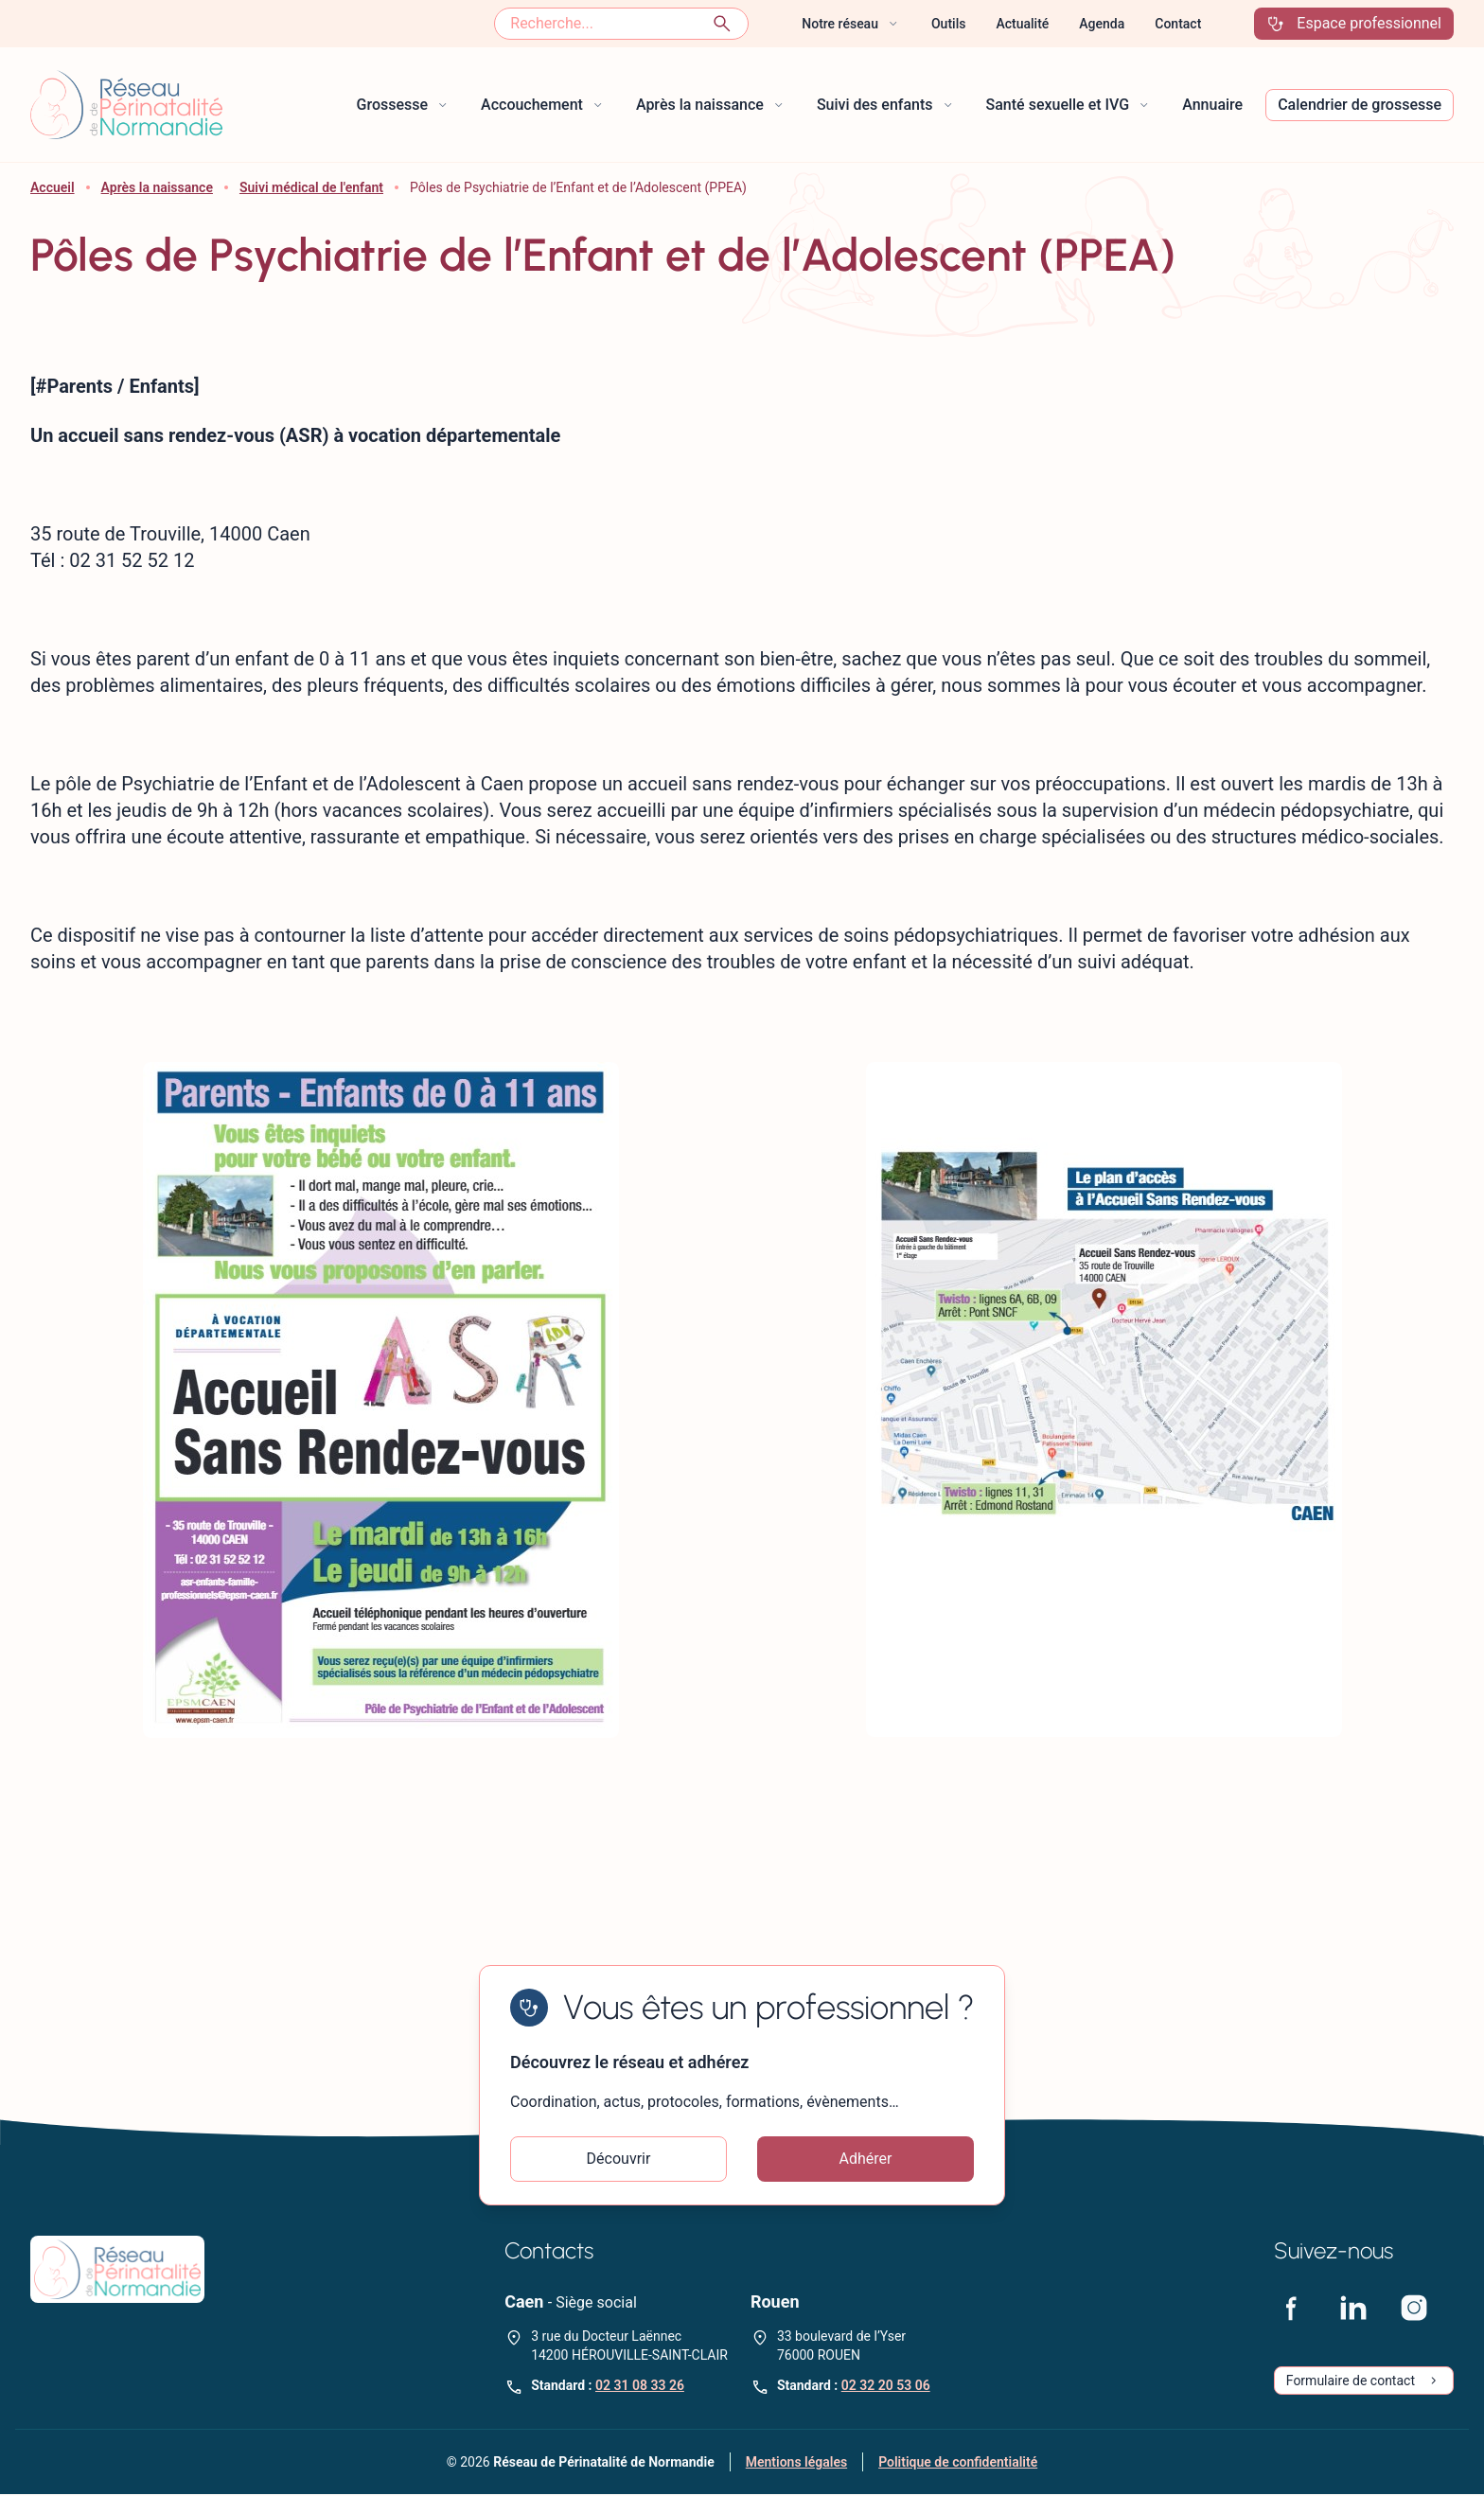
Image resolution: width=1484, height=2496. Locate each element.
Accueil (52, 187)
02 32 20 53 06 (885, 2387)
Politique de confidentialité (957, 2463)
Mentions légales (796, 2463)
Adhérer (865, 2160)
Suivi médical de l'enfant (311, 187)
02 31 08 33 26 (639, 2387)
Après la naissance (157, 187)
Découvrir (619, 2160)
